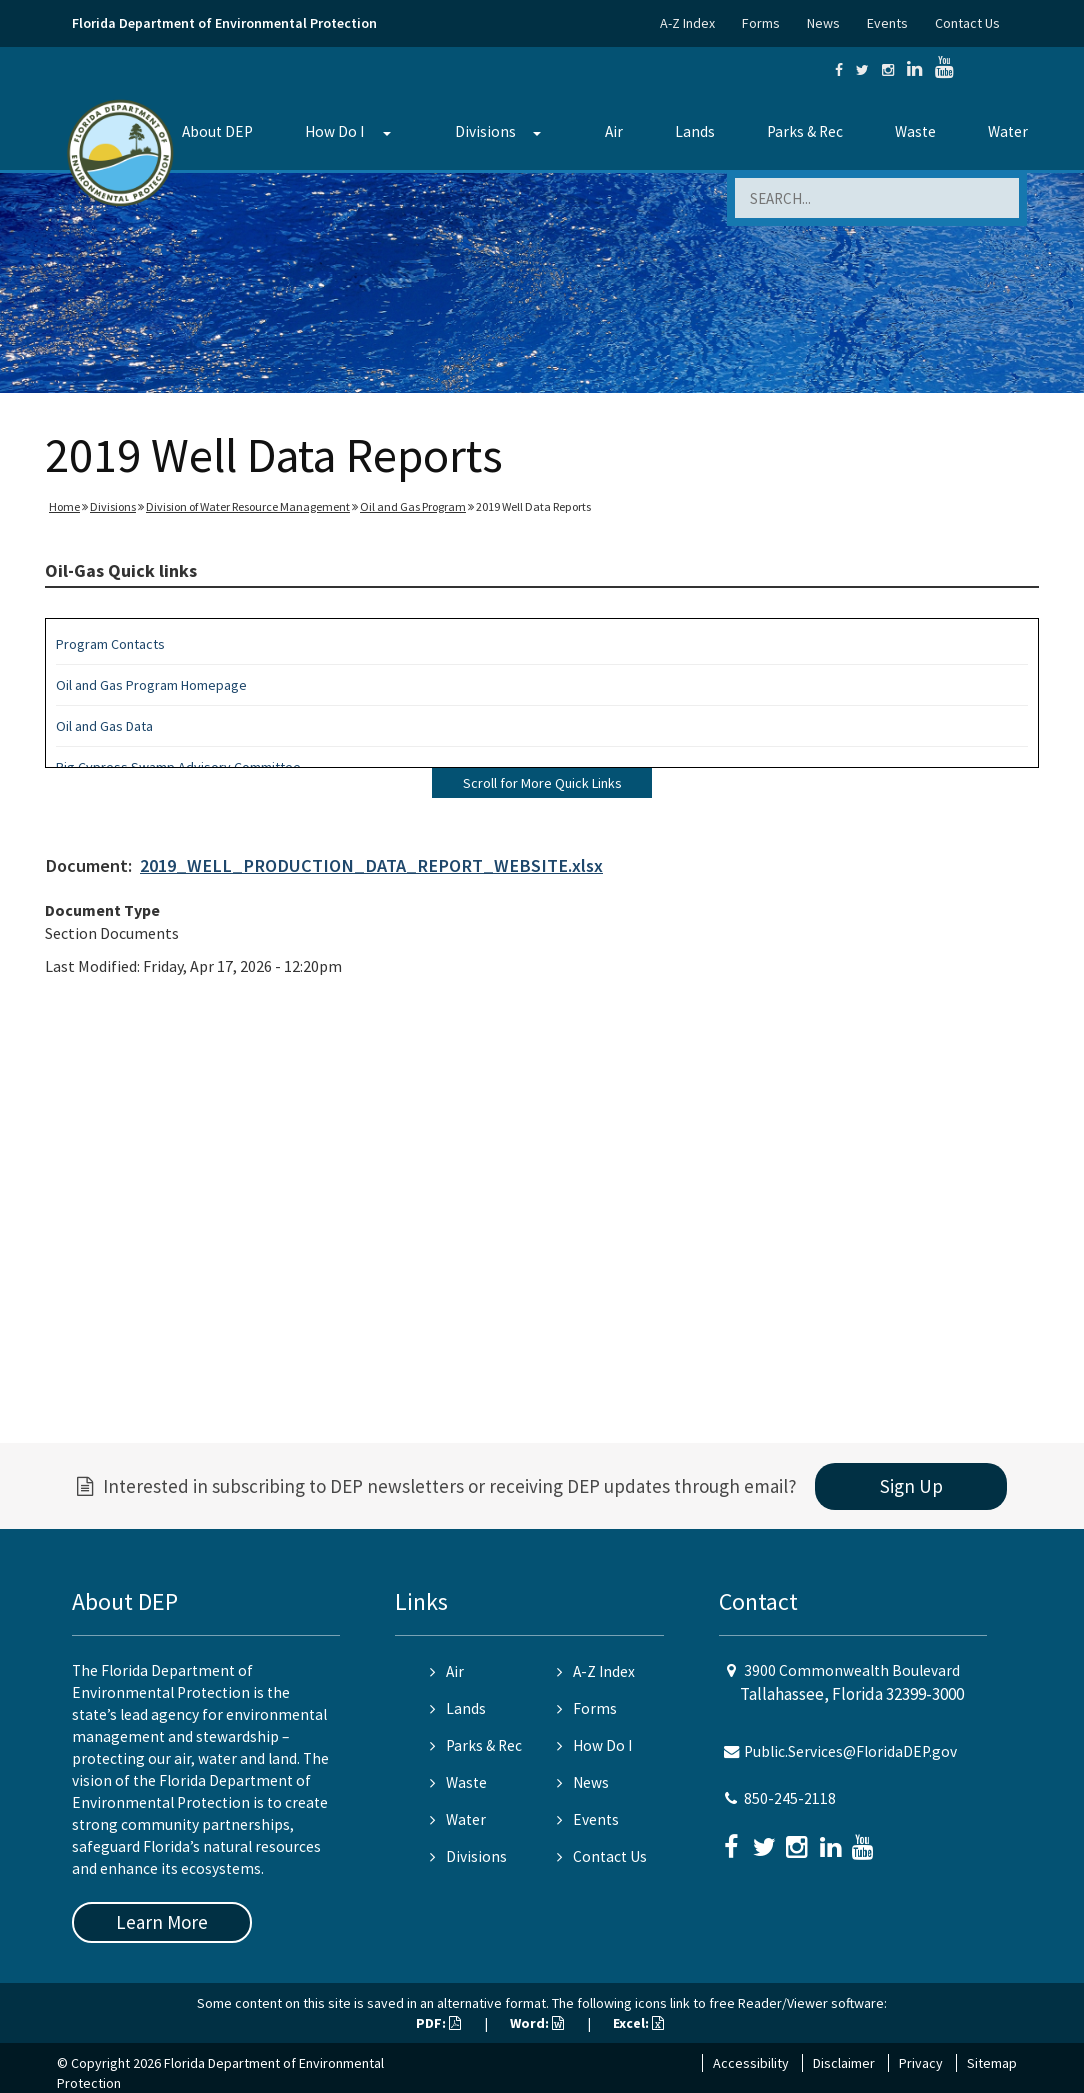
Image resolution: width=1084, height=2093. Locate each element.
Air (614, 131)
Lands (695, 131)
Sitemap (992, 2063)
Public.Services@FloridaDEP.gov (850, 1751)
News (823, 23)
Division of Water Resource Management (248, 506)
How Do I (334, 131)
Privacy (921, 2063)
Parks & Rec (805, 131)
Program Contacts (110, 644)
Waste (915, 131)
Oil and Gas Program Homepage (151, 685)
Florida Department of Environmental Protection (224, 23)
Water (1008, 131)
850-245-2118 (790, 1798)
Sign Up (911, 1486)
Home (64, 506)
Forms (761, 23)
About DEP (217, 131)
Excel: (638, 2023)
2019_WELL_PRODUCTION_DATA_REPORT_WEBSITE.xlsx (371, 865)
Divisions (485, 131)
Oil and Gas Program (413, 506)
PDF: (438, 2023)
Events (887, 23)
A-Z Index (687, 23)
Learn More (162, 1922)
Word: (537, 2023)
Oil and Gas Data (104, 726)
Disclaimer (844, 2063)
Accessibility (751, 2063)
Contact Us (967, 23)
